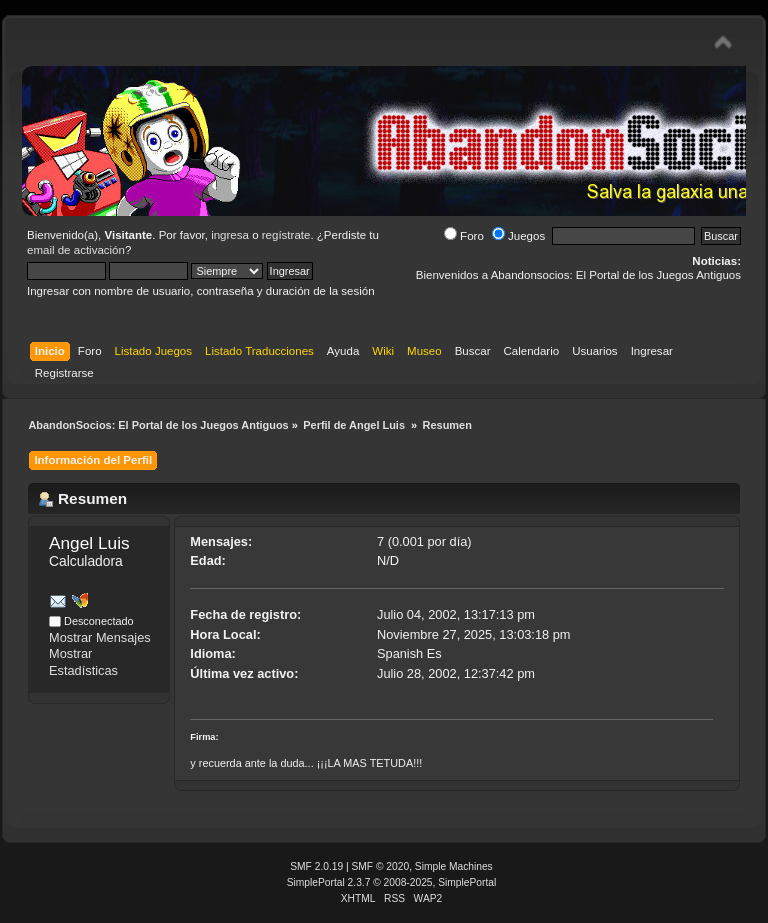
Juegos (518, 236)
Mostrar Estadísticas (83, 662)
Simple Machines (454, 866)
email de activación (76, 250)
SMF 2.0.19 (316, 866)
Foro (464, 236)
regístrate (286, 235)
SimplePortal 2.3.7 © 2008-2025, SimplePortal (392, 882)
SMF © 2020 (381, 866)
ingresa (230, 235)
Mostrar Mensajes (100, 637)
